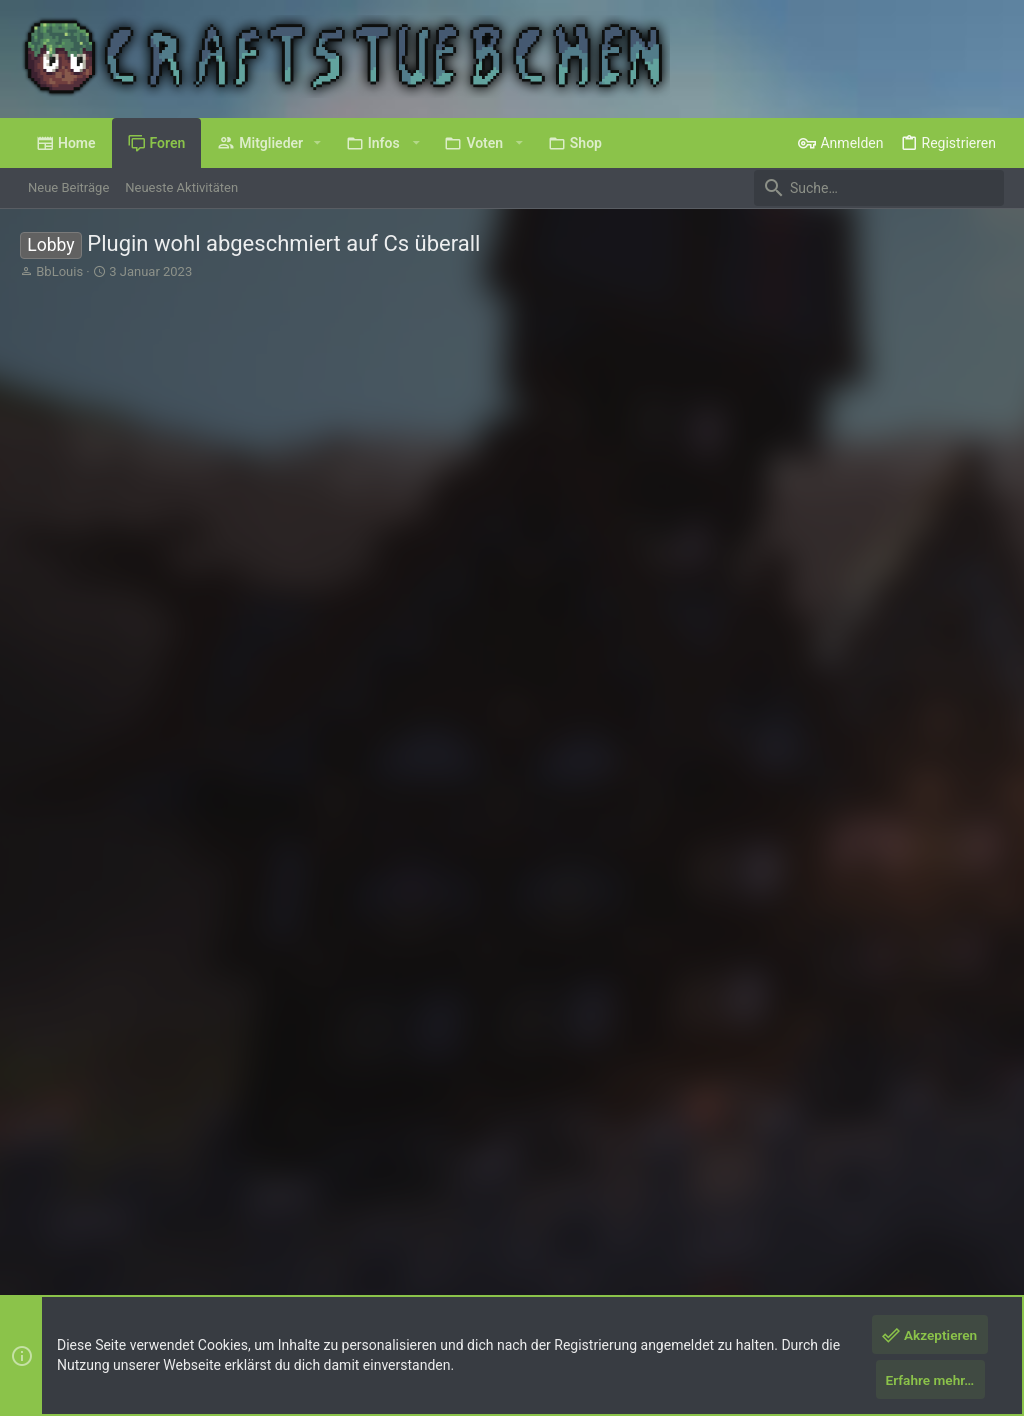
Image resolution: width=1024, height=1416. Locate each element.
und (244, 965)
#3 (921, 868)
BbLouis (59, 271)
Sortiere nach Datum (758, 624)
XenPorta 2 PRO (66, 1280)
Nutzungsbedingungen (664, 1211)
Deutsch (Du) (72, 1211)
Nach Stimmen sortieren (918, 624)
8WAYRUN (260, 1280)
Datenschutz (777, 1211)
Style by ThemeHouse (414, 1262)
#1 (986, 424)
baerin (89, 739)
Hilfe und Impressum (886, 1211)
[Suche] (879, 188)
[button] (317, 143)
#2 (921, 686)
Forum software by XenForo (181, 1262)
